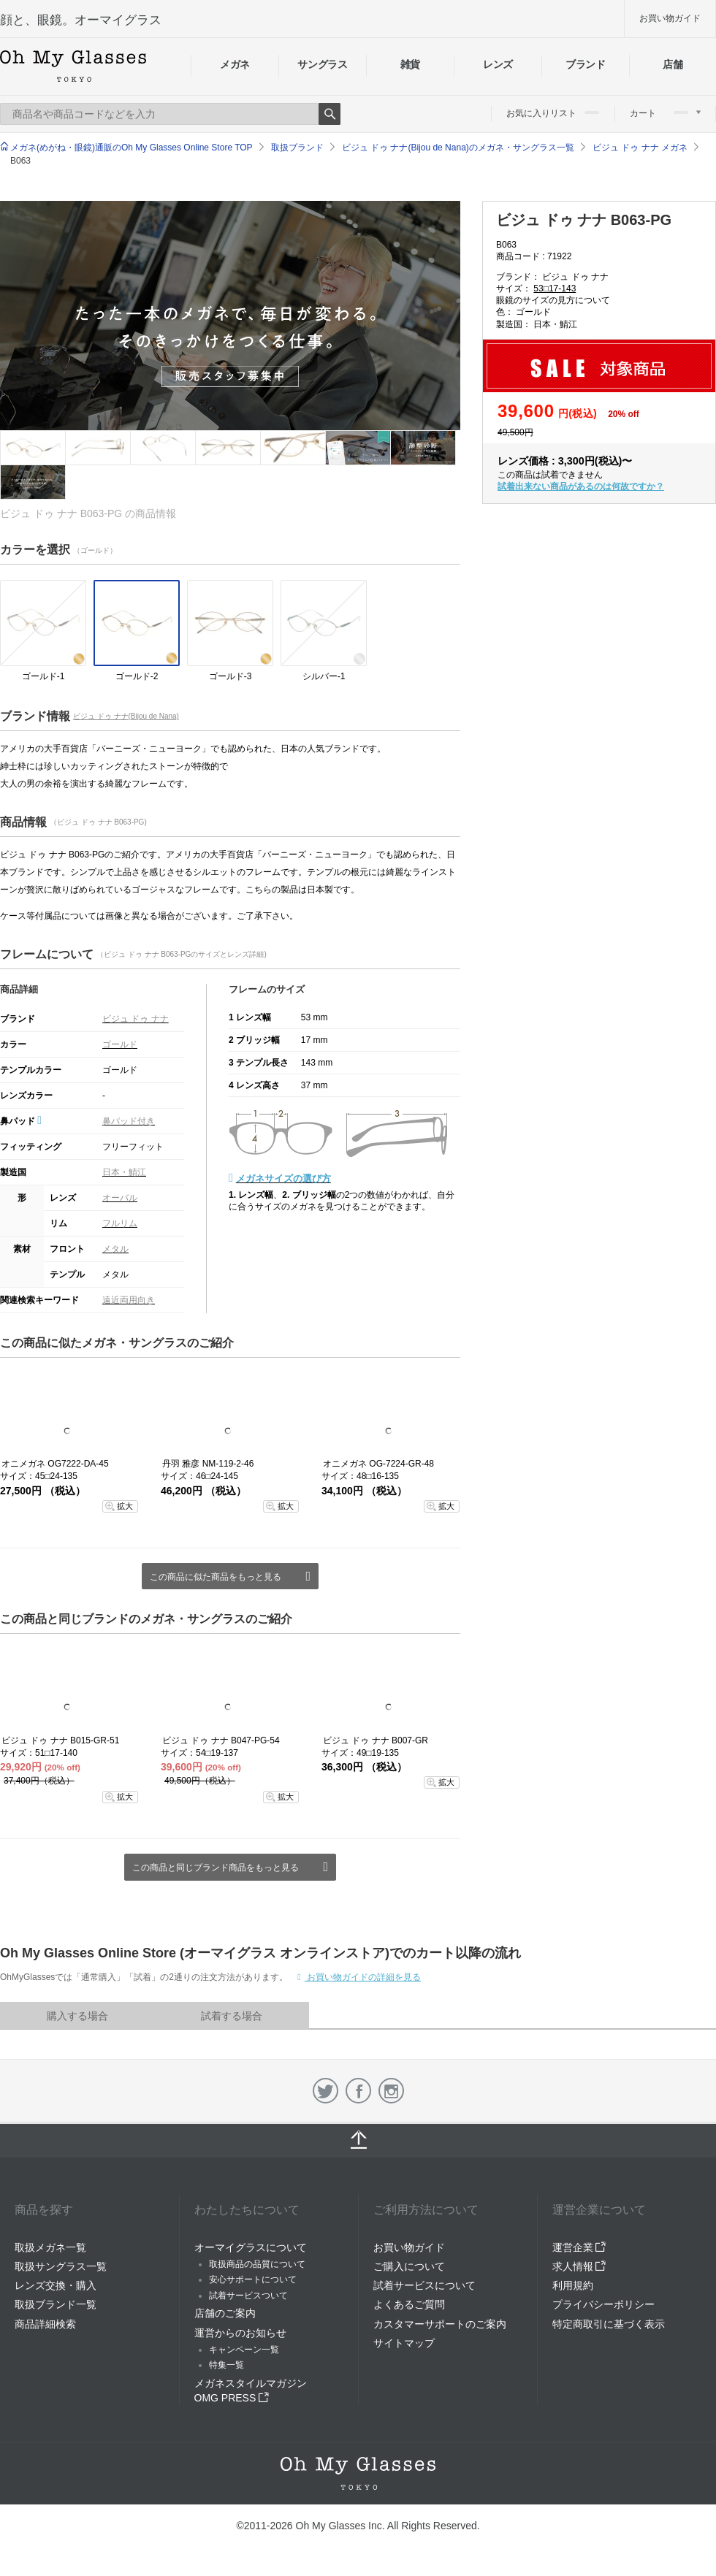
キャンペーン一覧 (244, 2349)
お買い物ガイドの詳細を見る (363, 1977)
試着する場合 (231, 2016)
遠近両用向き (128, 1300)
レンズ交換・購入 (55, 2285)
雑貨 (410, 64)
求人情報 (579, 2266)
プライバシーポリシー (603, 2304)
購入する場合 (77, 2016)
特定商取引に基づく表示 (608, 2324)
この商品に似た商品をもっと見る (215, 1577)
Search (329, 114)
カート (665, 113)
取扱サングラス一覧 (61, 2266)
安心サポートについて (253, 2279)
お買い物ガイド (670, 18)
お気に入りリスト (552, 113)
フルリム (119, 1223)
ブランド (585, 64)
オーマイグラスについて (250, 2247)
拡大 (125, 1506)
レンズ (498, 64)
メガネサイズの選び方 (283, 1178)
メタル (115, 1249)
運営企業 (579, 2247)
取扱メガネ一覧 (50, 2247)
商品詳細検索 (45, 2324)
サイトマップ (404, 2343)
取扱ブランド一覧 (55, 2304)
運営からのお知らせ (240, 2333)
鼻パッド (21, 1121)
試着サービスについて (424, 2285)
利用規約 (572, 2285)
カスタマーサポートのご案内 (439, 2324)
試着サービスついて (248, 2295)
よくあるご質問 (409, 2304)
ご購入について (409, 2266)
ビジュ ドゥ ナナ (135, 1019)
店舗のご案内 (225, 2313)
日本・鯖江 (124, 1172)
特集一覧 (226, 2365)
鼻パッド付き (128, 1121)
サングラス (322, 64)
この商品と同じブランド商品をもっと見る (215, 1867)
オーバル (119, 1198)
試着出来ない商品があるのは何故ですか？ (581, 486)
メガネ (235, 64)
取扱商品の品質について (257, 2264)
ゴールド (119, 1044)
